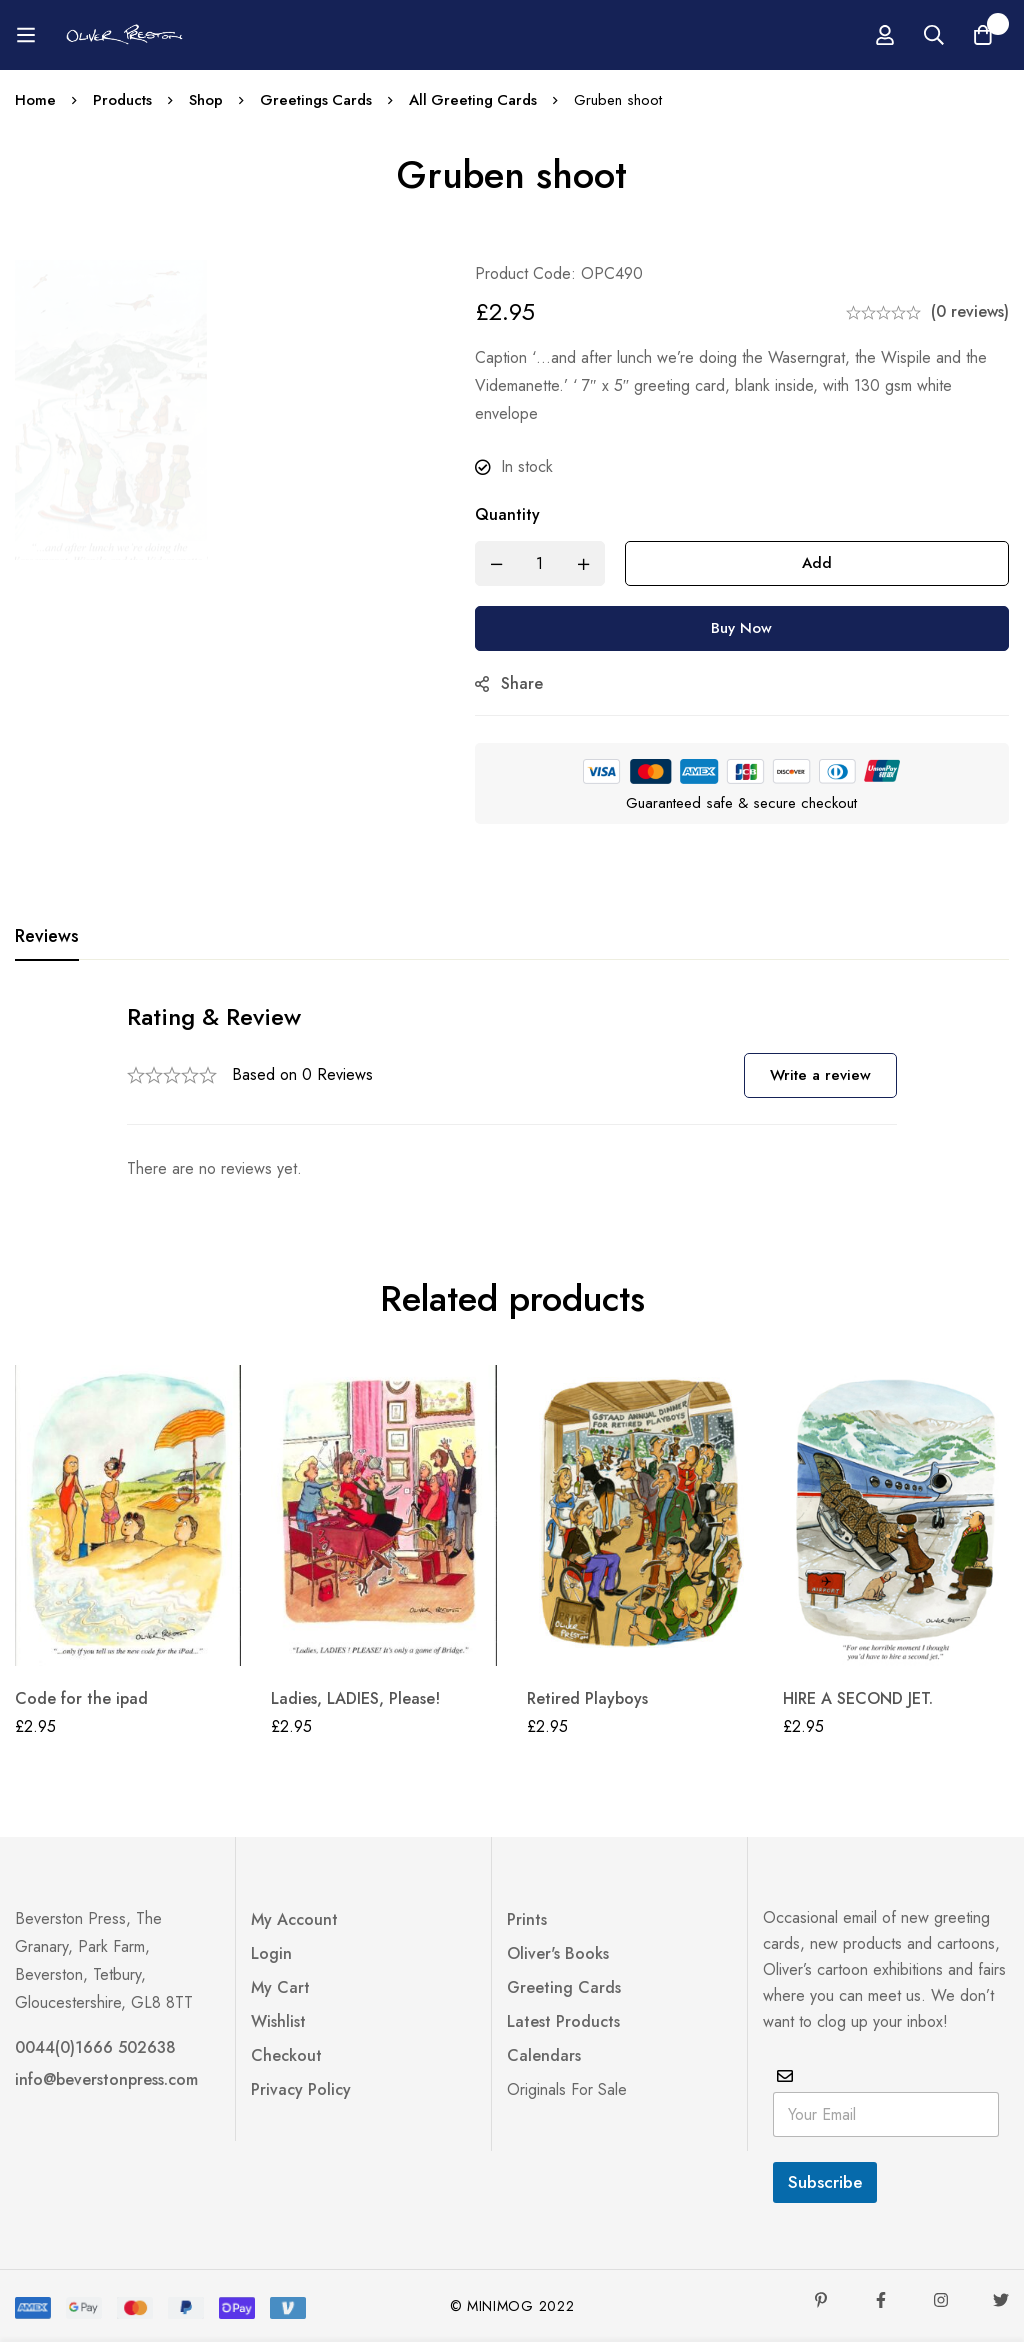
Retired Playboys (587, 1698)
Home (35, 100)
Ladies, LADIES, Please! (355, 1698)
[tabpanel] (512, 1091)
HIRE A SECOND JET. (858, 1698)
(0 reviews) (970, 311)
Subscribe (825, 2182)
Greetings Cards (318, 100)
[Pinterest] (821, 2300)
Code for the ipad (81, 1698)
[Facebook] (881, 2300)
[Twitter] (1001, 2300)
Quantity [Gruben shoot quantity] (514, 514)
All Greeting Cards (477, 100)
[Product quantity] (547, 563)
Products (123, 100)
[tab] (47, 937)
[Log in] (956, 35)
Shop (207, 100)
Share (529, 683)
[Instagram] (941, 2300)
